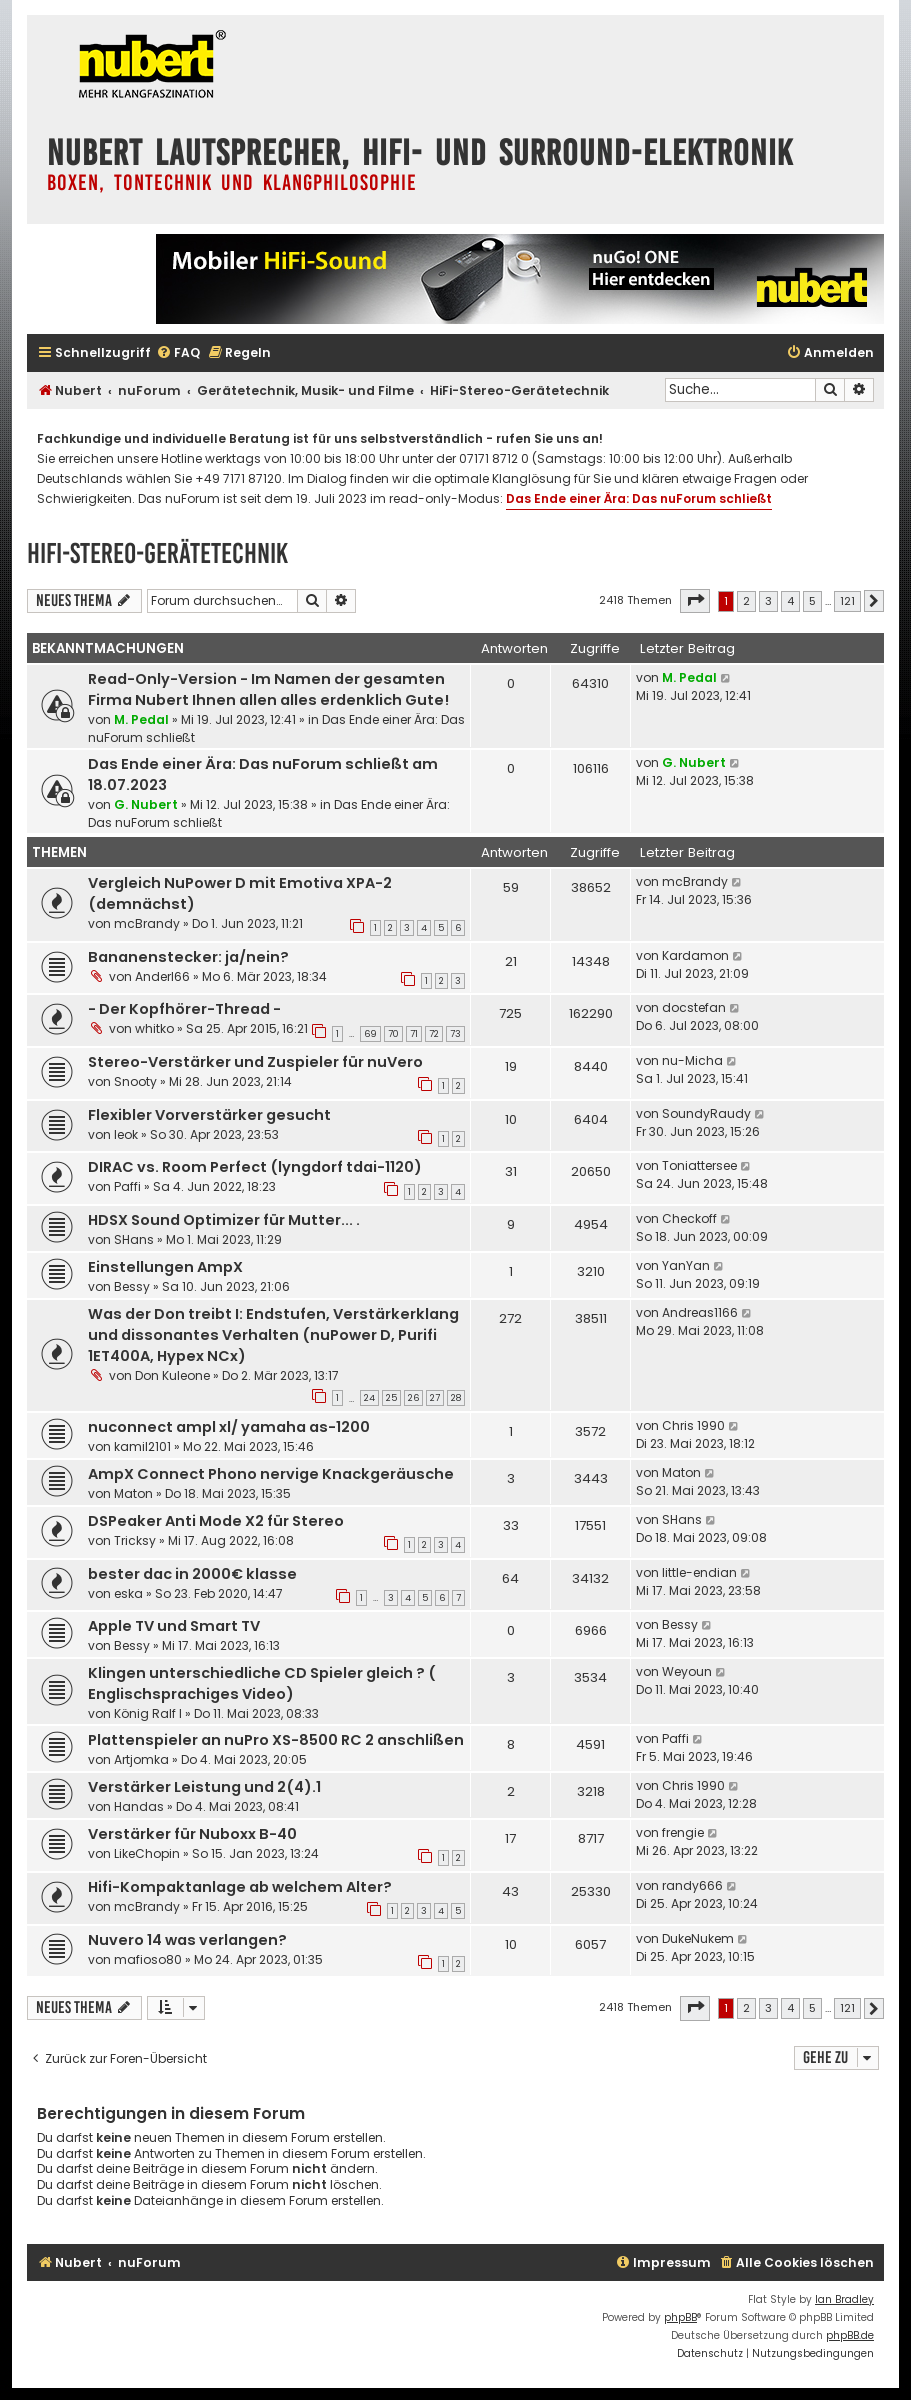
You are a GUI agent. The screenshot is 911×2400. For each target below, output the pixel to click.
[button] (695, 601)
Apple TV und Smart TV (174, 1626)
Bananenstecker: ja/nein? (188, 957)
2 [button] (746, 601)
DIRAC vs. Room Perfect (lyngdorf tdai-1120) (255, 1167)
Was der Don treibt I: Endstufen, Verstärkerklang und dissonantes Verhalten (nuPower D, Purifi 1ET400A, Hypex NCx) (273, 1335)
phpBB (680, 2317)
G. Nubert (146, 804)
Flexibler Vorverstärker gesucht (209, 1115)
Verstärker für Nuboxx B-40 (192, 1834)
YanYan (686, 1265)
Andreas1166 (700, 1312)
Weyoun (687, 1671)
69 (370, 1034)
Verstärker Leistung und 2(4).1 (204, 1787)
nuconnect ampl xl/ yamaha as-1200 (229, 1427)
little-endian (699, 1572)
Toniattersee (699, 1165)
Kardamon (695, 955)
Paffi (127, 1186)
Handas (139, 1806)
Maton (133, 1493)
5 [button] (812, 601)
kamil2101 (142, 1446)
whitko (154, 1028)
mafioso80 (148, 1959)
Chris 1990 (693, 1425)
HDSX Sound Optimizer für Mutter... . (224, 1220)
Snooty (135, 1081)
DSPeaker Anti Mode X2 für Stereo (216, 1521)
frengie (683, 1832)
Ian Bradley (844, 2299)
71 (414, 1034)
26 (413, 1398)
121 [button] (847, 601)
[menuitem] (178, 353)
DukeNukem (698, 1938)
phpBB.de (850, 2335)
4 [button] (790, 601)
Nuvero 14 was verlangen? (187, 1940)
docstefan (694, 1007)
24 (369, 1398)
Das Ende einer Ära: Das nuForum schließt (639, 498)
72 (434, 1034)
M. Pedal (141, 719)
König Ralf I (148, 1713)
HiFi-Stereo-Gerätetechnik (157, 553)
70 (393, 1034)
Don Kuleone (172, 1375)
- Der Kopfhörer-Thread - (184, 1009)
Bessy (132, 1286)
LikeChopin (147, 1853)
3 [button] (768, 601)
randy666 (692, 1885)
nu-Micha (692, 1060)
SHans (134, 1239)
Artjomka (141, 1759)
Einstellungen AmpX (165, 1267)
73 (455, 1034)
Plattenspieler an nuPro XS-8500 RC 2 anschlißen (276, 1740)
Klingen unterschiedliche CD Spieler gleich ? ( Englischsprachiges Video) (262, 1683)
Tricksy (135, 1540)
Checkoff (689, 1218)
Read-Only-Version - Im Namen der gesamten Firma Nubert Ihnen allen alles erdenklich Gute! (268, 689)
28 (456, 1398)
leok (126, 1134)
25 (391, 1398)
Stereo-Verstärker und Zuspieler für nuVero (255, 1062)
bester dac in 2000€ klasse (192, 1574)
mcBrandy (147, 923)
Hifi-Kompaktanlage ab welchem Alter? (240, 1887)
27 (435, 1398)
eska (128, 1593)
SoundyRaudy (706, 1113)
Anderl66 (162, 976)
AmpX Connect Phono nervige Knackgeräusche (271, 1474)
